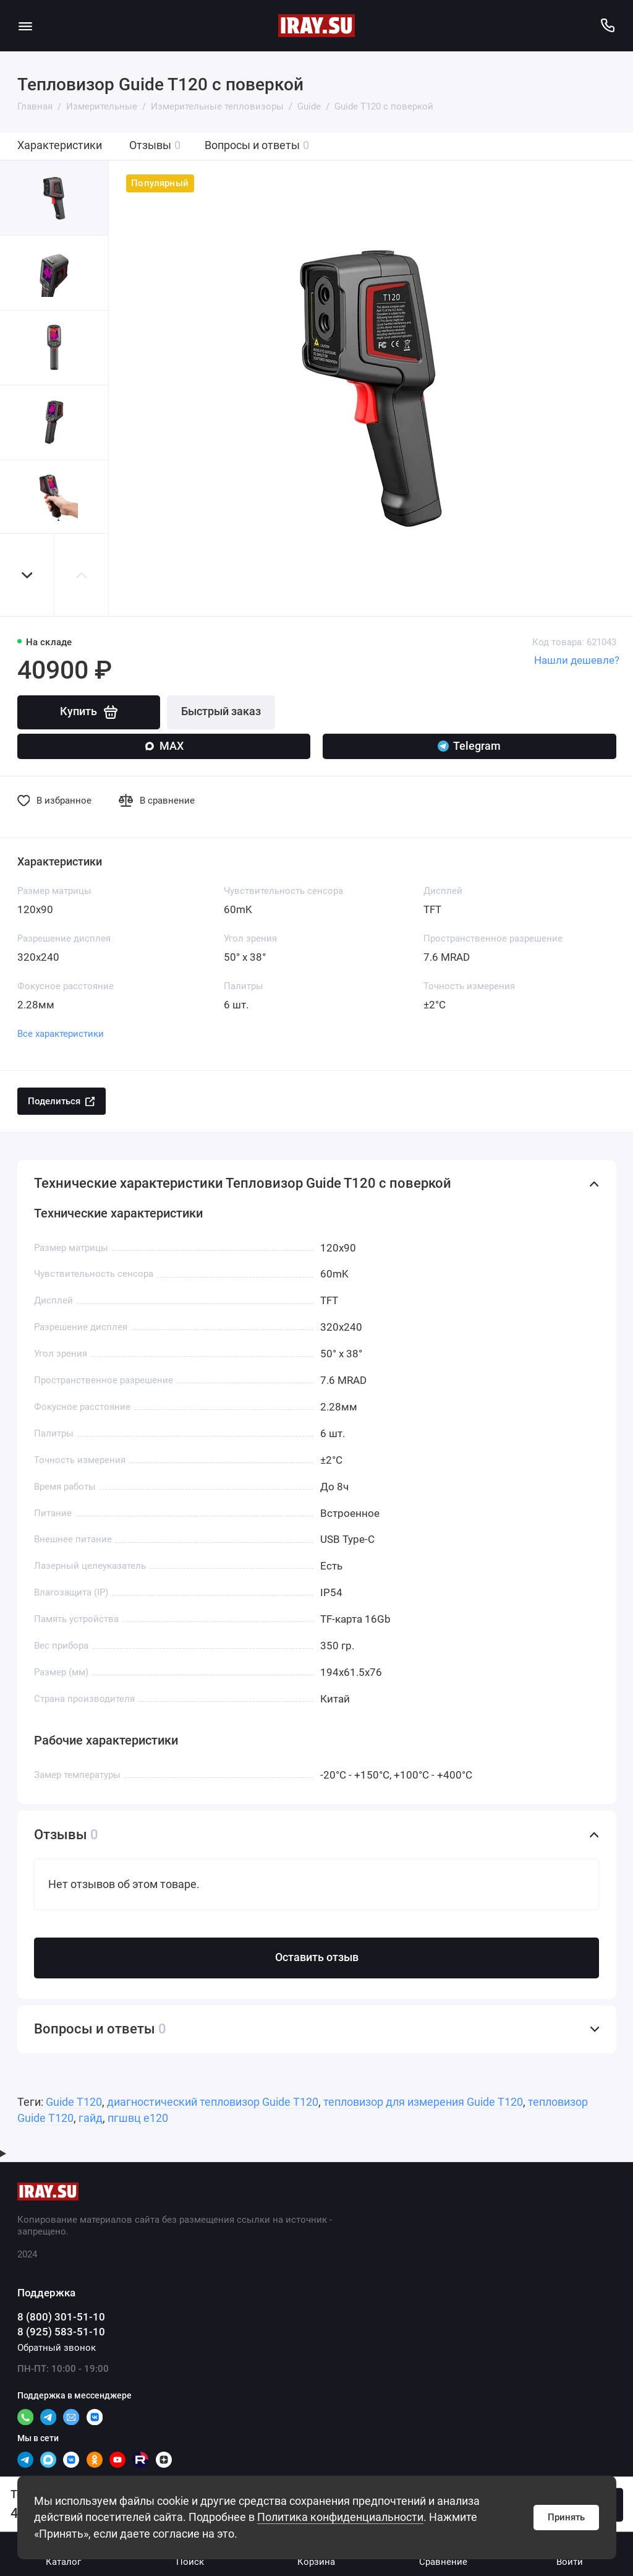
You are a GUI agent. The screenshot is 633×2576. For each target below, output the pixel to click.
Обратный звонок (56, 2347)
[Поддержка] (608, 25)
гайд (91, 2118)
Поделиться (61, 1101)
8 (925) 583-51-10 (61, 2332)
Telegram (469, 746)
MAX (164, 746)
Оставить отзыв (317, 1957)
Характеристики (59, 145)
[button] (27, 575)
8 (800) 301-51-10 (61, 2317)
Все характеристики (60, 1033)
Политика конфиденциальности (340, 2517)
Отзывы (155, 145)
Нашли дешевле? (576, 660)
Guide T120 (74, 2102)
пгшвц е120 (138, 2118)
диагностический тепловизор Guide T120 (212, 2102)
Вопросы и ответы (257, 145)
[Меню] (25, 25)
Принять (566, 2517)
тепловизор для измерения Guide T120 (423, 2102)
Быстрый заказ (221, 711)
